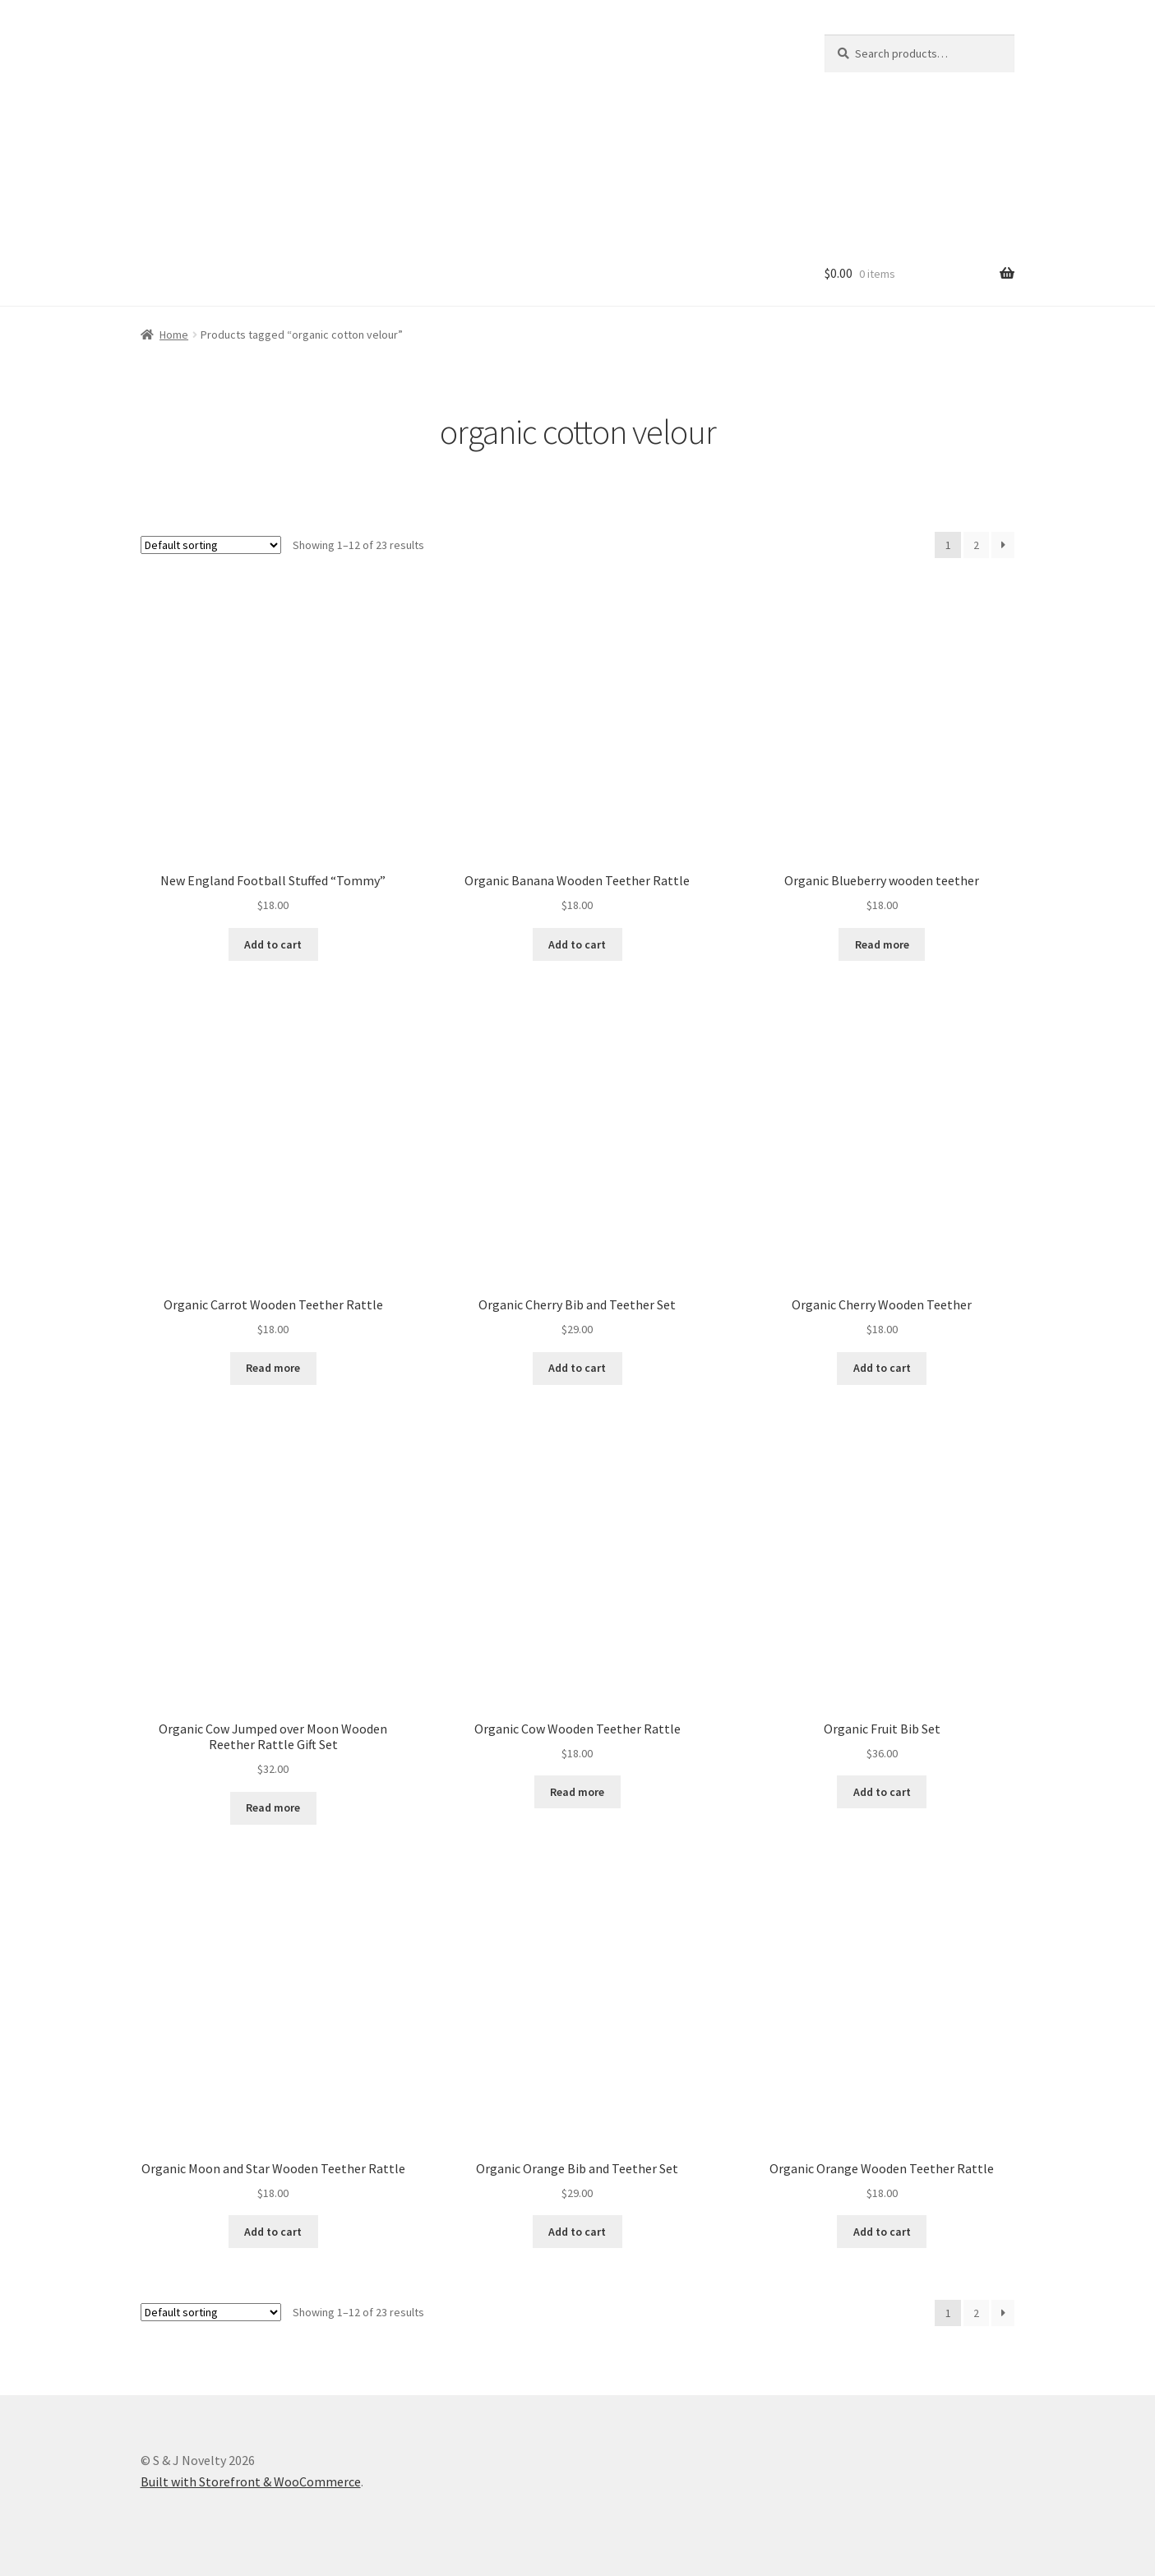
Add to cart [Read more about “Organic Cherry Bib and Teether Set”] (577, 1367)
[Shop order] (211, 545)
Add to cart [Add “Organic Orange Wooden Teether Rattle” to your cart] (882, 2231)
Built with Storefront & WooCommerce (251, 2481)
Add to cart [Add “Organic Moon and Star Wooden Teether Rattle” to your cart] (273, 2231)
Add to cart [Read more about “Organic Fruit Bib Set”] (882, 1791)
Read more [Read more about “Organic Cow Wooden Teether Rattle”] (577, 1791)
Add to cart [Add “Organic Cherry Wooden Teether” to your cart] (882, 1367)
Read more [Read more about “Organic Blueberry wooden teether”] (882, 944)
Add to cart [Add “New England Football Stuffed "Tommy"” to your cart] (273, 944)
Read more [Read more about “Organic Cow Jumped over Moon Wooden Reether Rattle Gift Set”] (273, 1807)
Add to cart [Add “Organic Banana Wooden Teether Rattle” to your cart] (577, 944)
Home (173, 334)
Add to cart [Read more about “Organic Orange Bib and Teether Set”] (577, 2231)
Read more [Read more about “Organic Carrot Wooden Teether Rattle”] (273, 1367)
